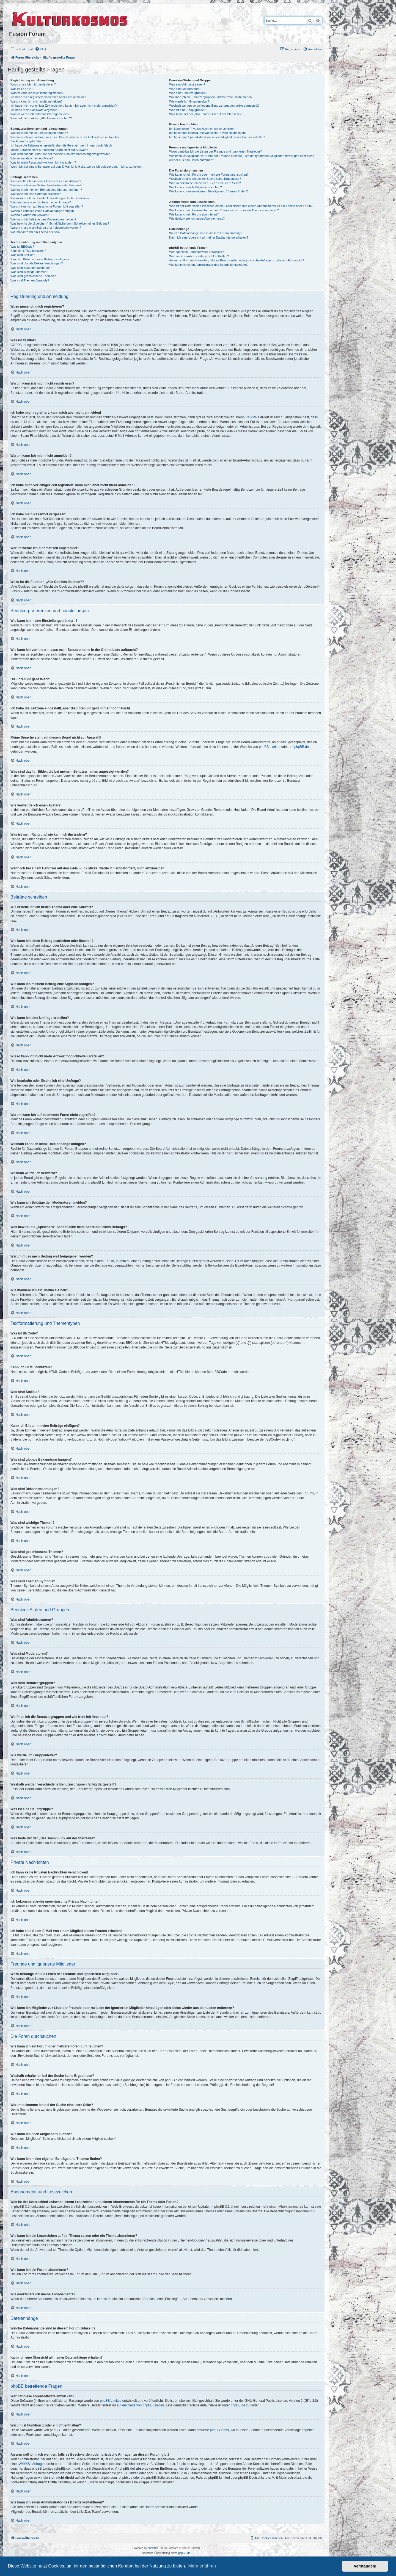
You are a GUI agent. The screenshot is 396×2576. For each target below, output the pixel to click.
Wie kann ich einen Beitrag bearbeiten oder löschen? (45, 185)
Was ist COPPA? (21, 88)
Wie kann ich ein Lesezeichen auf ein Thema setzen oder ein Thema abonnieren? (224, 210)
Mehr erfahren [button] (202, 2566)
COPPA (251, 417)
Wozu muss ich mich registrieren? (33, 84)
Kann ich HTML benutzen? (28, 250)
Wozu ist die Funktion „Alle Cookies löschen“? (41, 118)
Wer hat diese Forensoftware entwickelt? (196, 251)
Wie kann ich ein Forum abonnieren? (194, 214)
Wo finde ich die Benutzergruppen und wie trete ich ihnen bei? (210, 97)
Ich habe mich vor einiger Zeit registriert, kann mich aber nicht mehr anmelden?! (63, 105)
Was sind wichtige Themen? (29, 271)
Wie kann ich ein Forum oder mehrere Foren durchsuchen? (209, 174)
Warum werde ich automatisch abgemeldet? (39, 114)
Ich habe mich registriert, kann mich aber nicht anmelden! (48, 97)
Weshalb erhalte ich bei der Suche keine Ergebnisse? (205, 178)
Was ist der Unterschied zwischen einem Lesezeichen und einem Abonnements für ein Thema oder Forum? (241, 206)
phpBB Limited (269, 747)
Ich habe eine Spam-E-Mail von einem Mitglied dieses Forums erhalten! (217, 137)
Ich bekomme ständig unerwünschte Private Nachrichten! (207, 132)
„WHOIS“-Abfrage (31, 2464)
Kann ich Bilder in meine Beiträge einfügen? (39, 259)
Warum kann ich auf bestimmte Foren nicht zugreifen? (46, 206)
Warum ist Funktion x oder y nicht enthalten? (199, 256)
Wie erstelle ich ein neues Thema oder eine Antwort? (45, 181)
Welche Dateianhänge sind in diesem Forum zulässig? (205, 233)
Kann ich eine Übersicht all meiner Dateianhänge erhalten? (208, 237)
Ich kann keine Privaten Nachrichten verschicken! (202, 128)
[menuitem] (40, 49)
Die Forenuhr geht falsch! (27, 141)
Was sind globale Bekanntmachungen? (36, 263)
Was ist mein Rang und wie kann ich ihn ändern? (43, 162)
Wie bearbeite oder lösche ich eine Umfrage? (40, 202)
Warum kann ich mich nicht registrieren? (37, 93)
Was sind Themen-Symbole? (29, 280)
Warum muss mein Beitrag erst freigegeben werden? (45, 227)
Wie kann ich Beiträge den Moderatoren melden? (43, 219)
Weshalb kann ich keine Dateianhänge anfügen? (42, 210)
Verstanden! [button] (365, 2566)
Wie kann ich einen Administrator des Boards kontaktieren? (208, 264)
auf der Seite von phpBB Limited (140, 2405)
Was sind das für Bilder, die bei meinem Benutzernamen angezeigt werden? (61, 154)
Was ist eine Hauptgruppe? (187, 110)
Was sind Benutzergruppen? (188, 93)
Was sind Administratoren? (187, 84)
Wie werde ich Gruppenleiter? (189, 101)
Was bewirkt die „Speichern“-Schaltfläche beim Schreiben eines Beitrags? (59, 223)
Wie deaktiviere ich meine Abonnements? (197, 218)
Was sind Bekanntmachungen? (31, 267)
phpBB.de (301, 747)
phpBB (152, 2548)
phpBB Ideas (219, 2430)
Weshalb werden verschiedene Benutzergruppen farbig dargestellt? (214, 105)
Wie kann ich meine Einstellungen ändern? (39, 132)
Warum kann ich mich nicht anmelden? (36, 101)
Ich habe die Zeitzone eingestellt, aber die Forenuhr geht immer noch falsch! (61, 145)
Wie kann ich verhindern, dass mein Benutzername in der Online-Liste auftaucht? (64, 137)
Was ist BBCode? (22, 246)
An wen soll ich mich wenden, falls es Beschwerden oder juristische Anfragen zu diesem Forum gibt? (236, 260)
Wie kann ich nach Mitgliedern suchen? (195, 187)
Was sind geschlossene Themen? (33, 276)
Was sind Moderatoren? (185, 88)
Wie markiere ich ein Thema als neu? (35, 232)
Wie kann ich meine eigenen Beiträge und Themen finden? (208, 191)
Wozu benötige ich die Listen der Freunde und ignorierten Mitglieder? (215, 151)
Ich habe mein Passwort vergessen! (34, 110)
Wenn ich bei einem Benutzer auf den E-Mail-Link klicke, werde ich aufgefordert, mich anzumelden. (76, 166)
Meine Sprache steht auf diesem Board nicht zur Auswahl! (49, 149)
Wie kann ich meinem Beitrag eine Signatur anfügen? (46, 189)
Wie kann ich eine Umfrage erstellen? (35, 193)
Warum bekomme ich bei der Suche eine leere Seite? (205, 183)
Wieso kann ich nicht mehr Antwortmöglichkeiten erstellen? (49, 198)
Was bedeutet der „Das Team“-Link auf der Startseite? (205, 114)
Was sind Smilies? (22, 254)
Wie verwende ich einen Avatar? (32, 158)
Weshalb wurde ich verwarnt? (30, 215)
